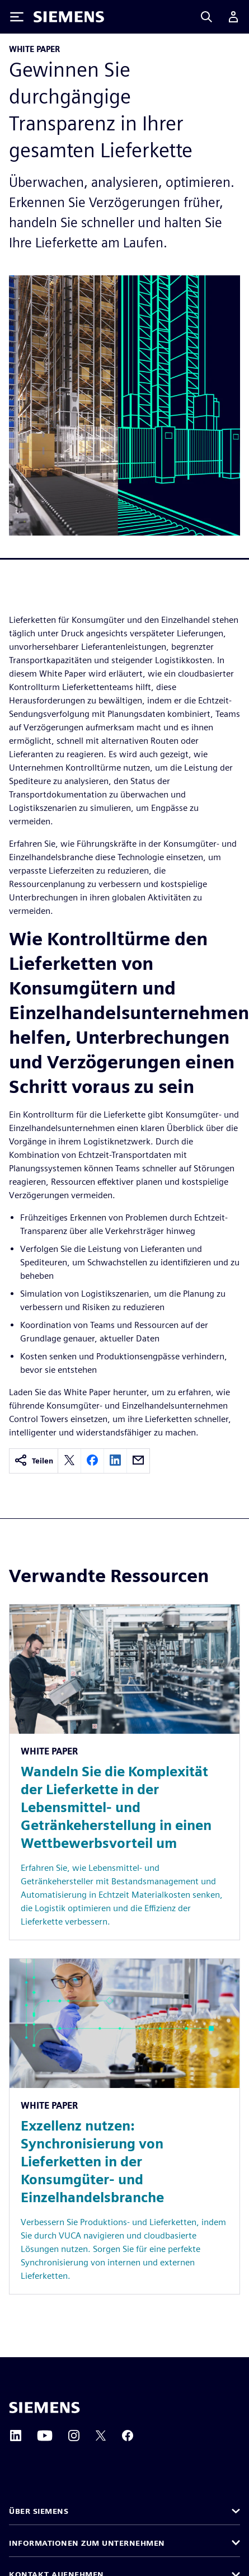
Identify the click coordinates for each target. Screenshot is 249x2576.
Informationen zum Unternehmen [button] (90, 2543)
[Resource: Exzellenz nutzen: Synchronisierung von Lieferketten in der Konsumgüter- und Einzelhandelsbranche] (124, 2126)
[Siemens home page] (44, 2407)
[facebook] (92, 1461)
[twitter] (69, 1461)
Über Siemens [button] (40, 2511)
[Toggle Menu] (17, 17)
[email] (138, 1461)
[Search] (206, 17)
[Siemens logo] (69, 16)
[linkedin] (115, 1461)
